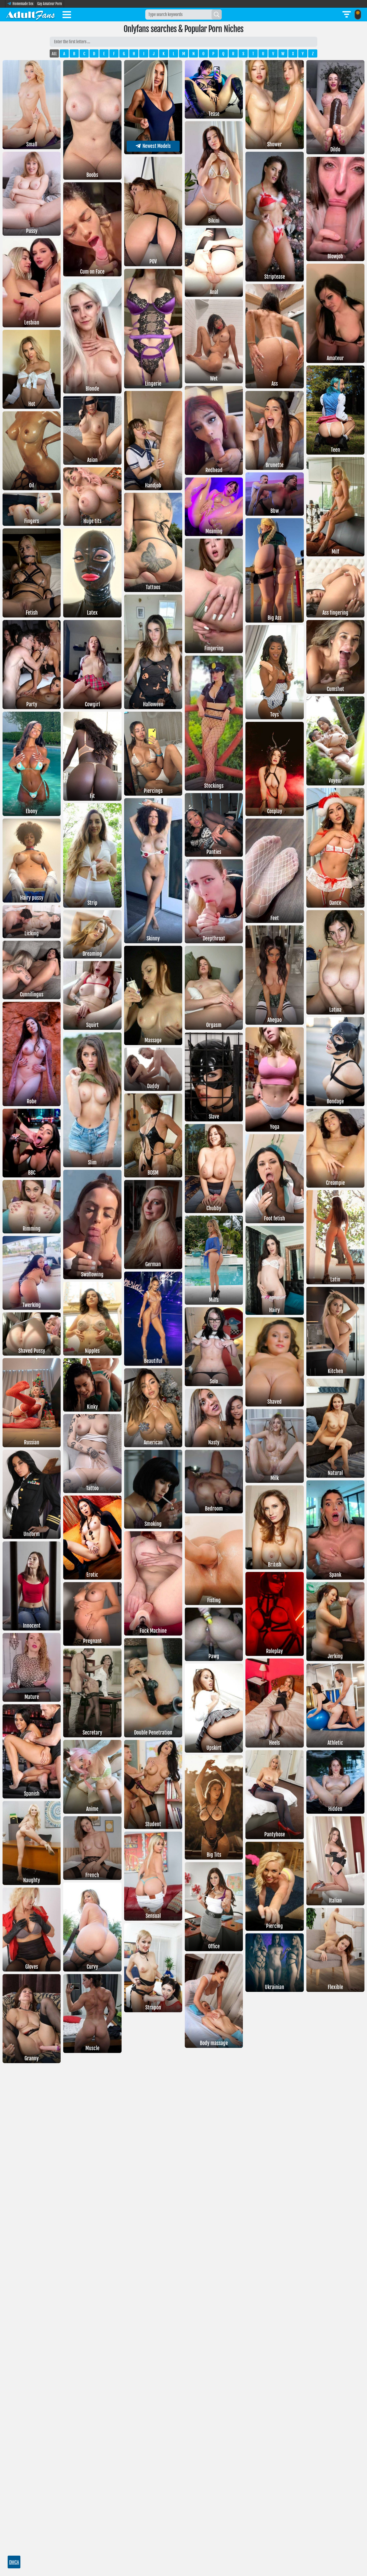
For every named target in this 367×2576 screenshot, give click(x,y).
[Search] (217, 14)
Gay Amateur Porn (49, 4)
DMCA (14, 2562)
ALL (54, 53)
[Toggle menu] (66, 15)
